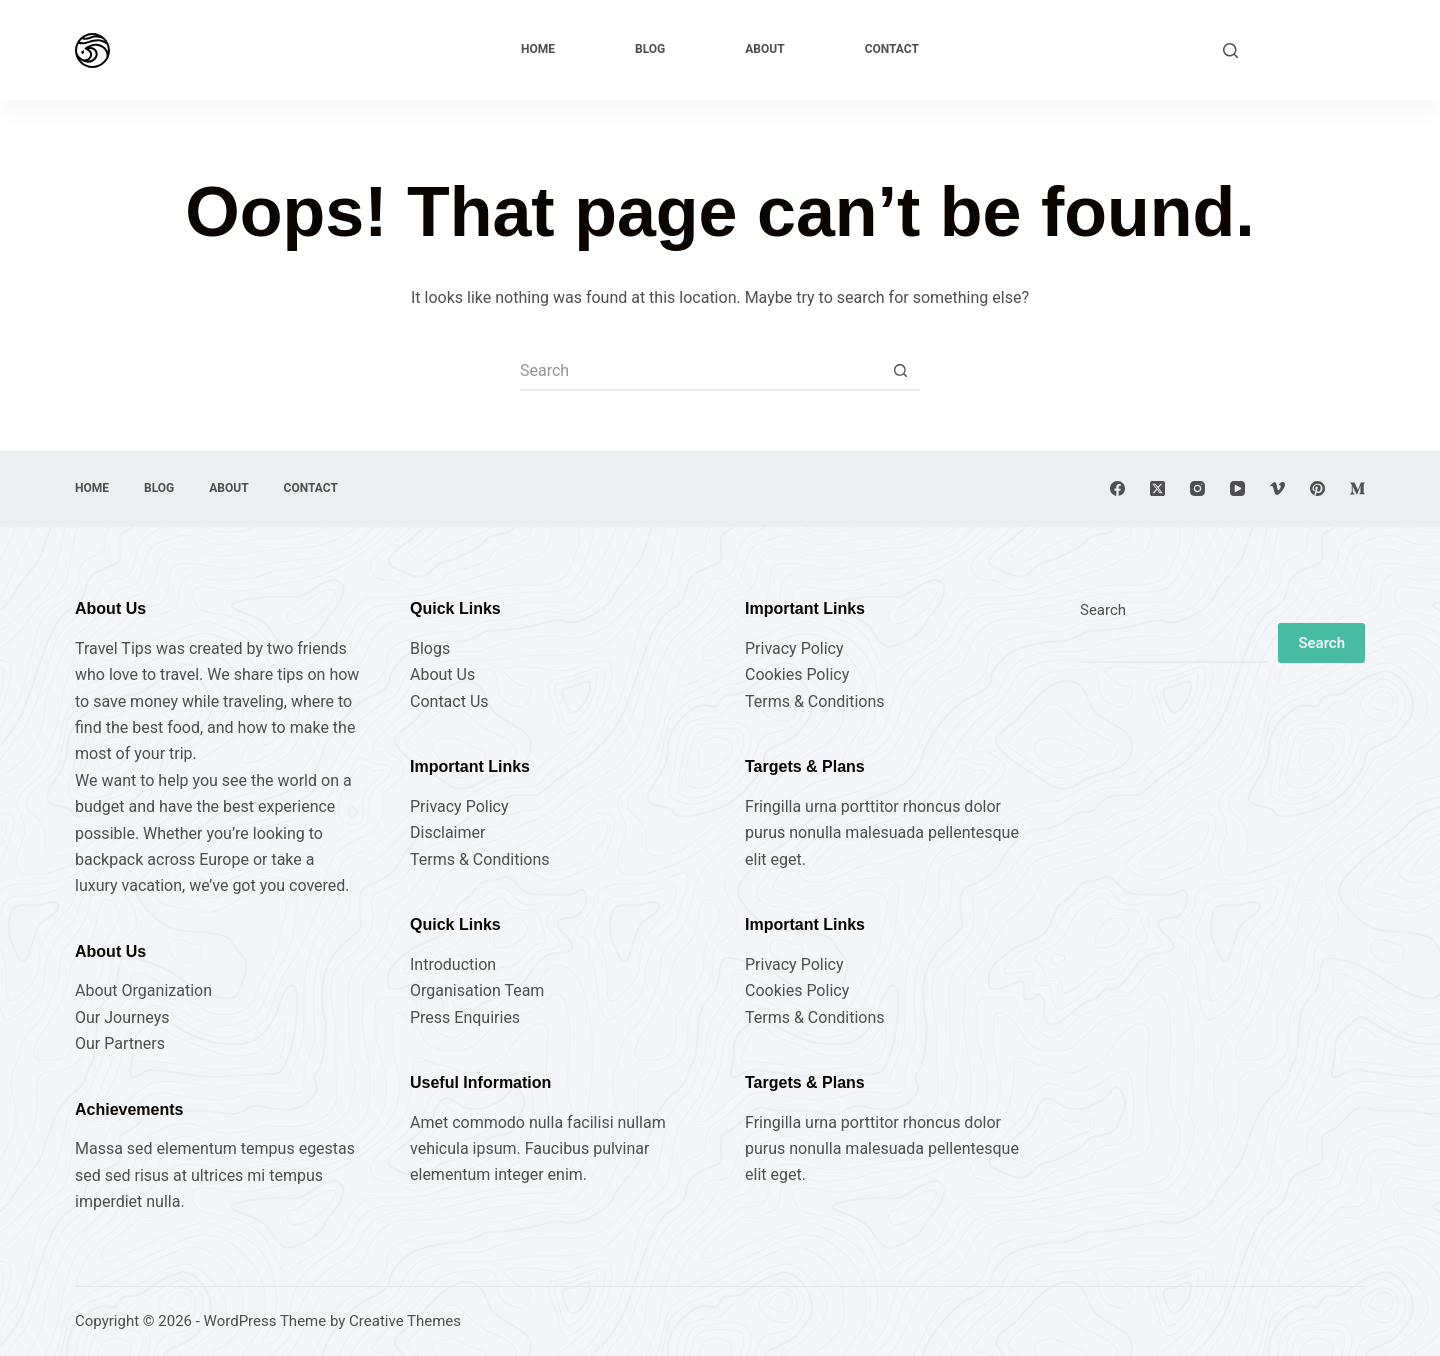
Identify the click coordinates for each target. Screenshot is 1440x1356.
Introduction (453, 964)
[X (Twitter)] (1157, 488)
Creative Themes (405, 1321)
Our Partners (120, 1043)
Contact (892, 49)
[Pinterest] (1317, 488)
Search (1103, 610)
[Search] (1230, 50)
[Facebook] (1117, 488)
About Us (442, 674)
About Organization (143, 990)
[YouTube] (1237, 488)
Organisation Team (477, 990)
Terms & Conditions (480, 859)
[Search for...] (700, 371)
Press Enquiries (465, 1017)
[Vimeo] (1277, 488)
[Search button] (900, 371)
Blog (650, 49)
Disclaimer (447, 832)
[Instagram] (1197, 488)
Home (538, 49)
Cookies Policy (797, 674)
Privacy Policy (459, 806)
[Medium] (1357, 488)
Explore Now (1311, 49)
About (764, 49)
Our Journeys (122, 1017)
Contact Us (449, 701)
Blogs (430, 648)
